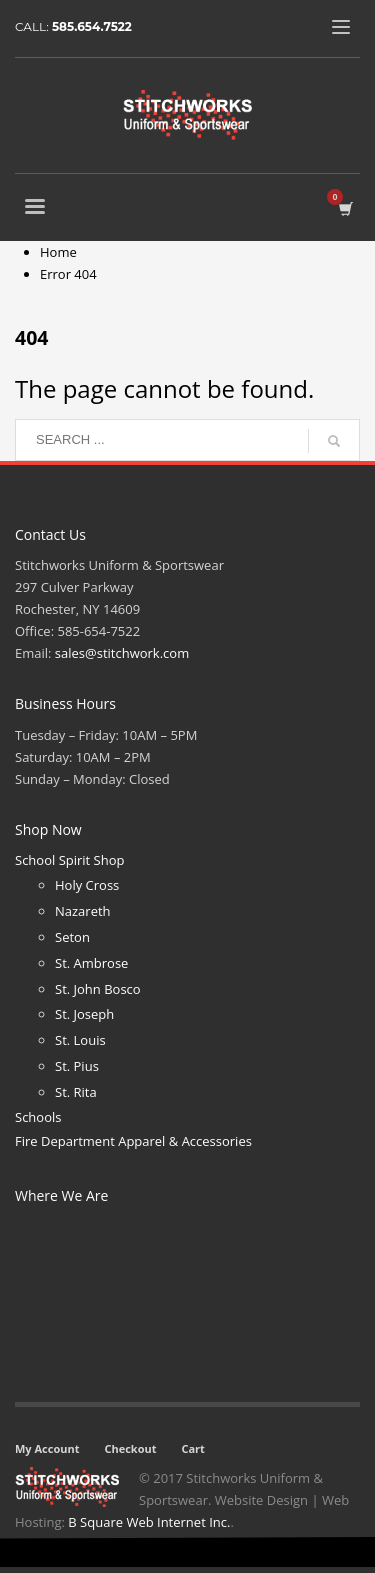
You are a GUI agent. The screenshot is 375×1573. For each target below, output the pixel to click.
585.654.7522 (92, 26)
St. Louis (80, 1040)
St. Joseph (84, 1014)
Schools (38, 1117)
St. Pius (77, 1066)
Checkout (130, 1448)
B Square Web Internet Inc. (149, 1522)
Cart (192, 1448)
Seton (72, 937)
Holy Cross (87, 885)
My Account (47, 1448)
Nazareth (83, 911)
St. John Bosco (98, 989)
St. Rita (76, 1092)
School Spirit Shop (69, 860)
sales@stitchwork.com (122, 653)
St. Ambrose (91, 963)
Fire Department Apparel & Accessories (133, 1141)
